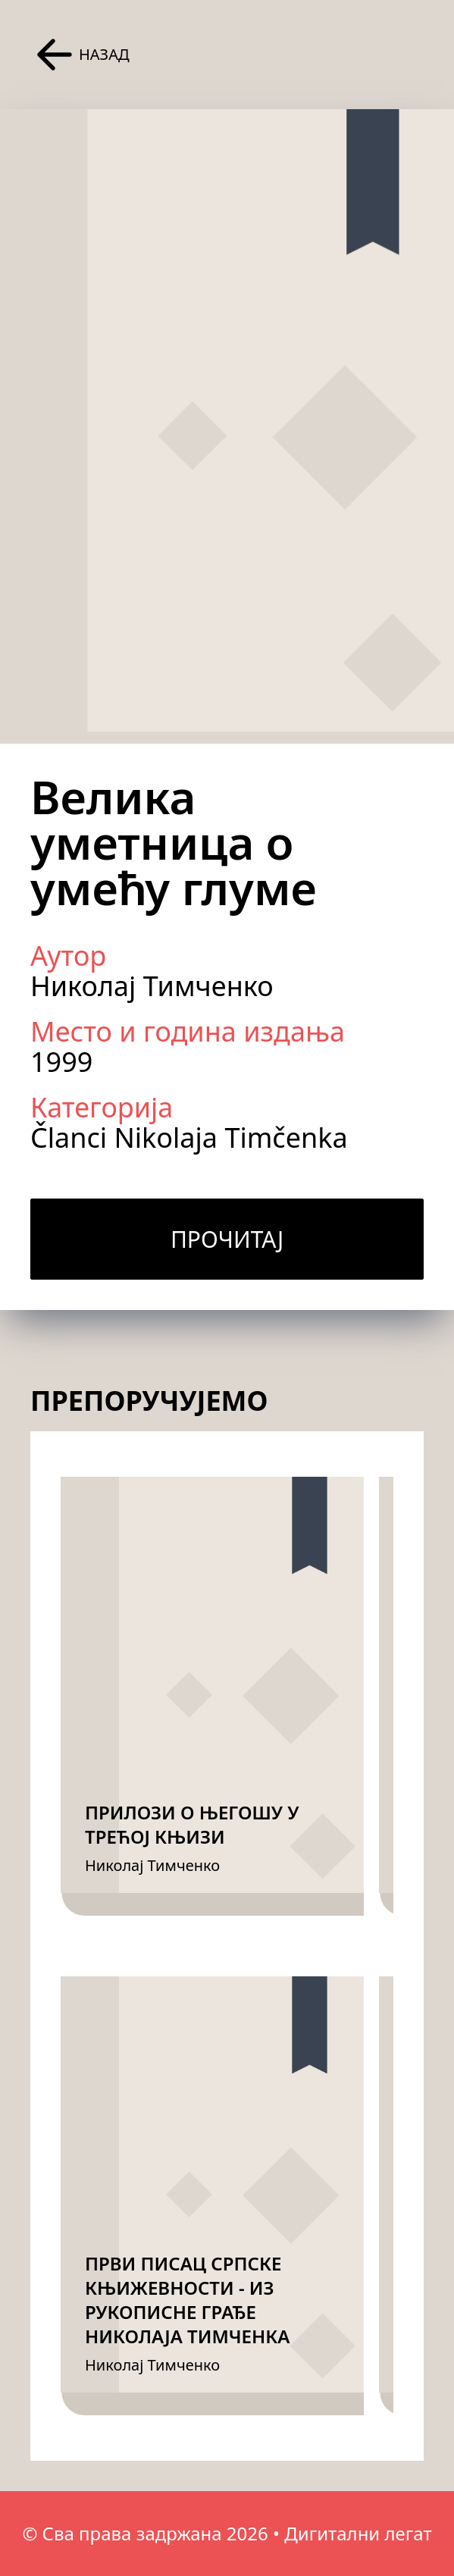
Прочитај (227, 1239)
